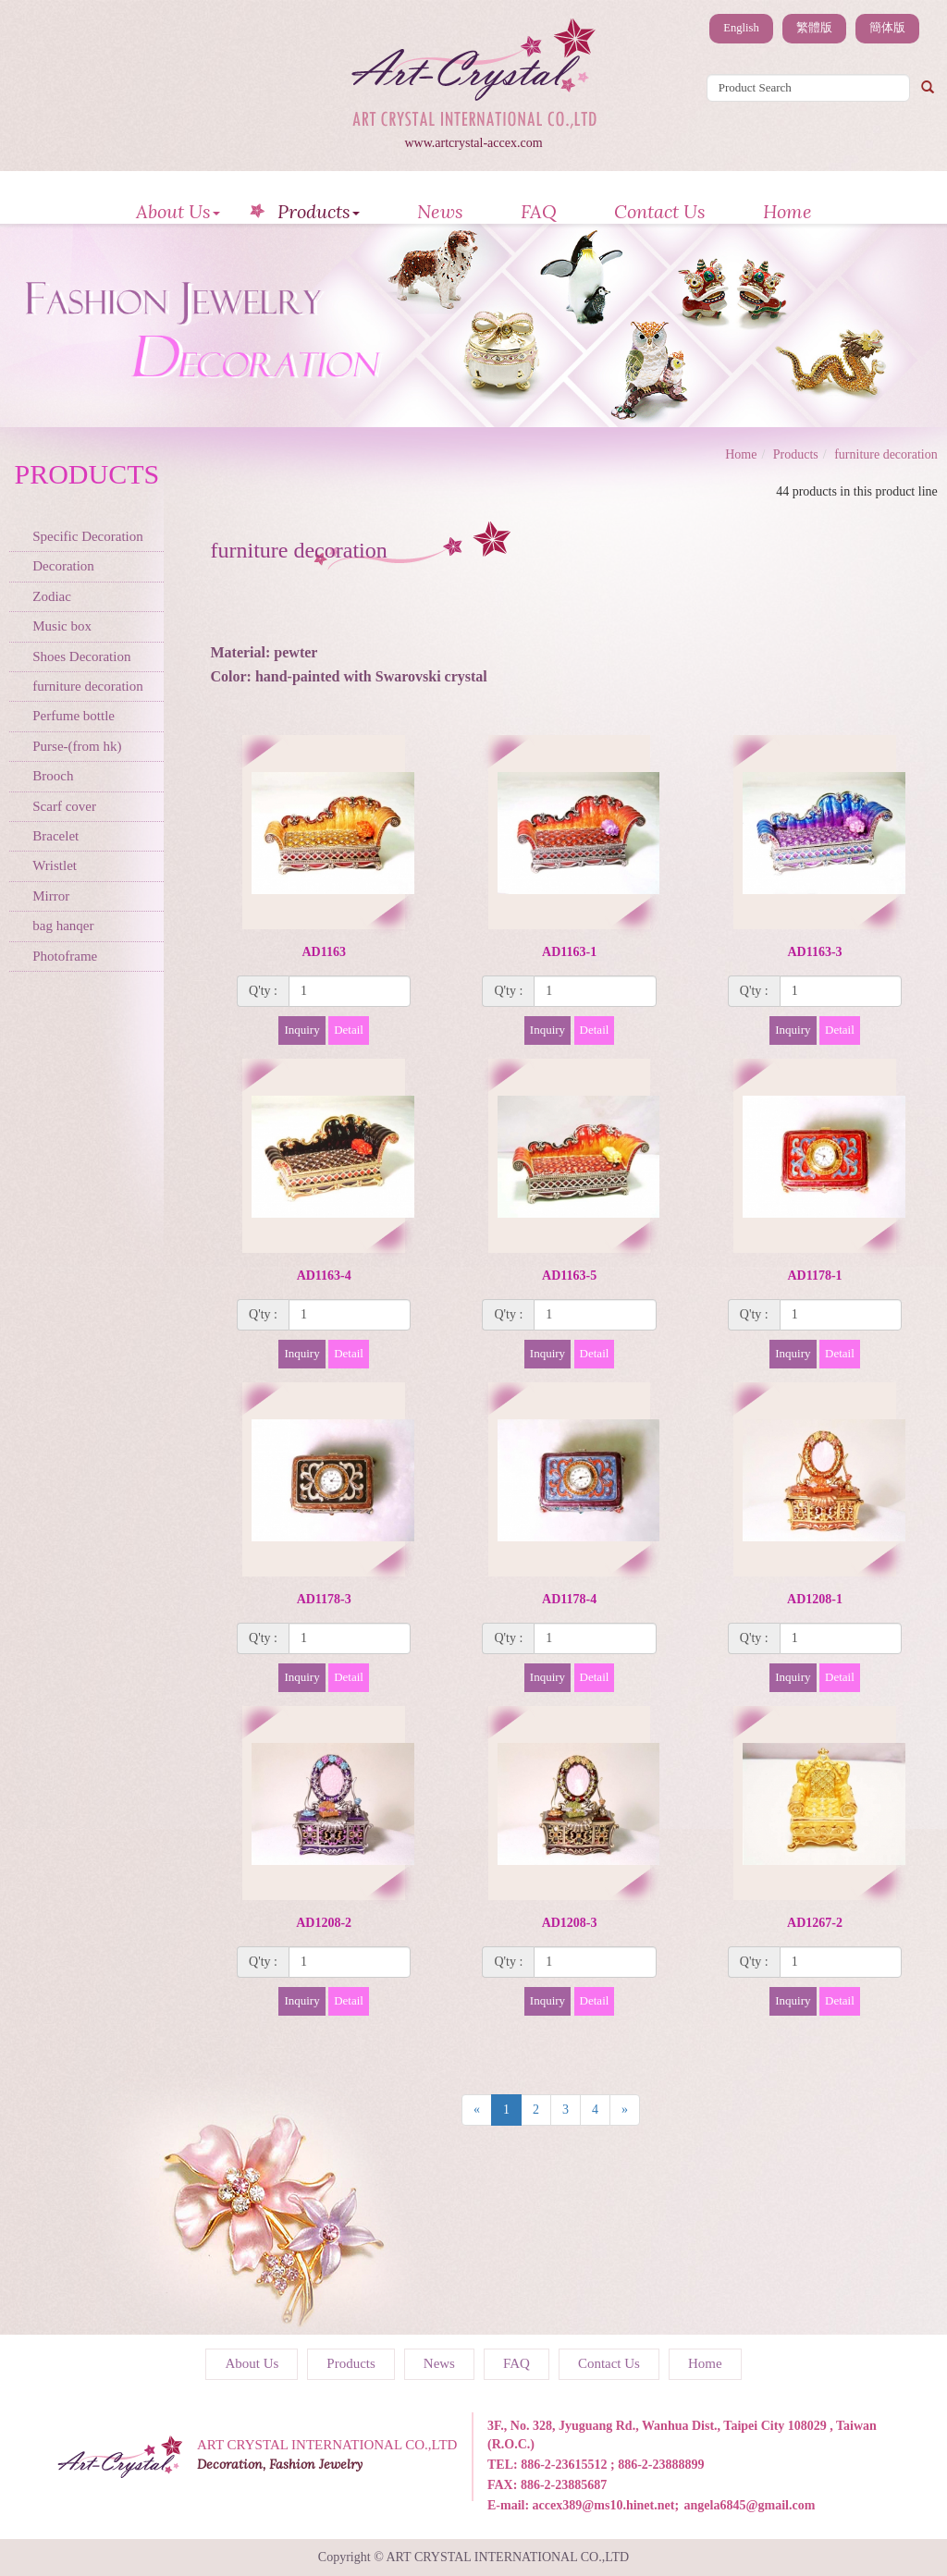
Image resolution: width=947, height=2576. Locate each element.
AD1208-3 (569, 1923)
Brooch (52, 775)
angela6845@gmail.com (750, 2505)
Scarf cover (64, 806)
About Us (178, 211)
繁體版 (814, 27)
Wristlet (54, 865)
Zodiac (51, 596)
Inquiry (301, 1030)
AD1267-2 (814, 1923)
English (740, 27)
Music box (62, 626)
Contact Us (660, 211)
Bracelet (55, 835)
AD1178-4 (569, 1599)
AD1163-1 (569, 952)
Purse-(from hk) (76, 746)
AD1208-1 (814, 1599)
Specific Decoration (87, 536)
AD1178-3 (324, 1599)
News (440, 211)
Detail (348, 1030)
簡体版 (887, 27)
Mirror (50, 896)
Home (787, 211)
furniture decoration (87, 686)
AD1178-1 (814, 1275)
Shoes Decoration (81, 656)
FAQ (539, 211)
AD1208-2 (323, 1923)
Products (318, 211)
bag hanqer (62, 925)
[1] (350, 991)
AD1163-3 (814, 952)
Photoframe (64, 956)
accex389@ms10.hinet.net (604, 2505)
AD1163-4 (324, 1275)
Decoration (63, 565)
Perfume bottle (73, 715)
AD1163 (323, 952)
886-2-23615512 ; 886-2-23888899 (612, 2465)
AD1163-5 (569, 1275)
